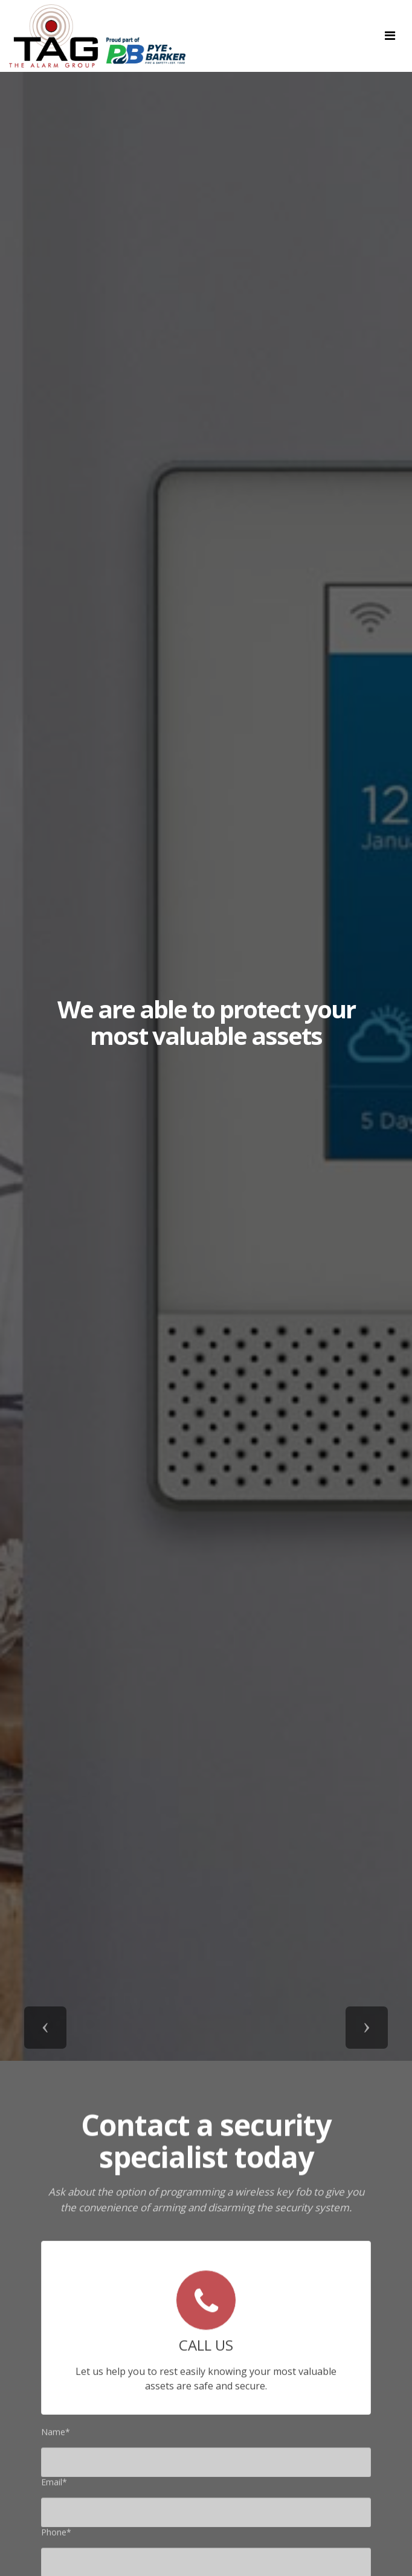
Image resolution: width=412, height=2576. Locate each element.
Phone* (56, 2535)
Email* (54, 2485)
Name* (55, 2435)
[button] (45, 2027)
